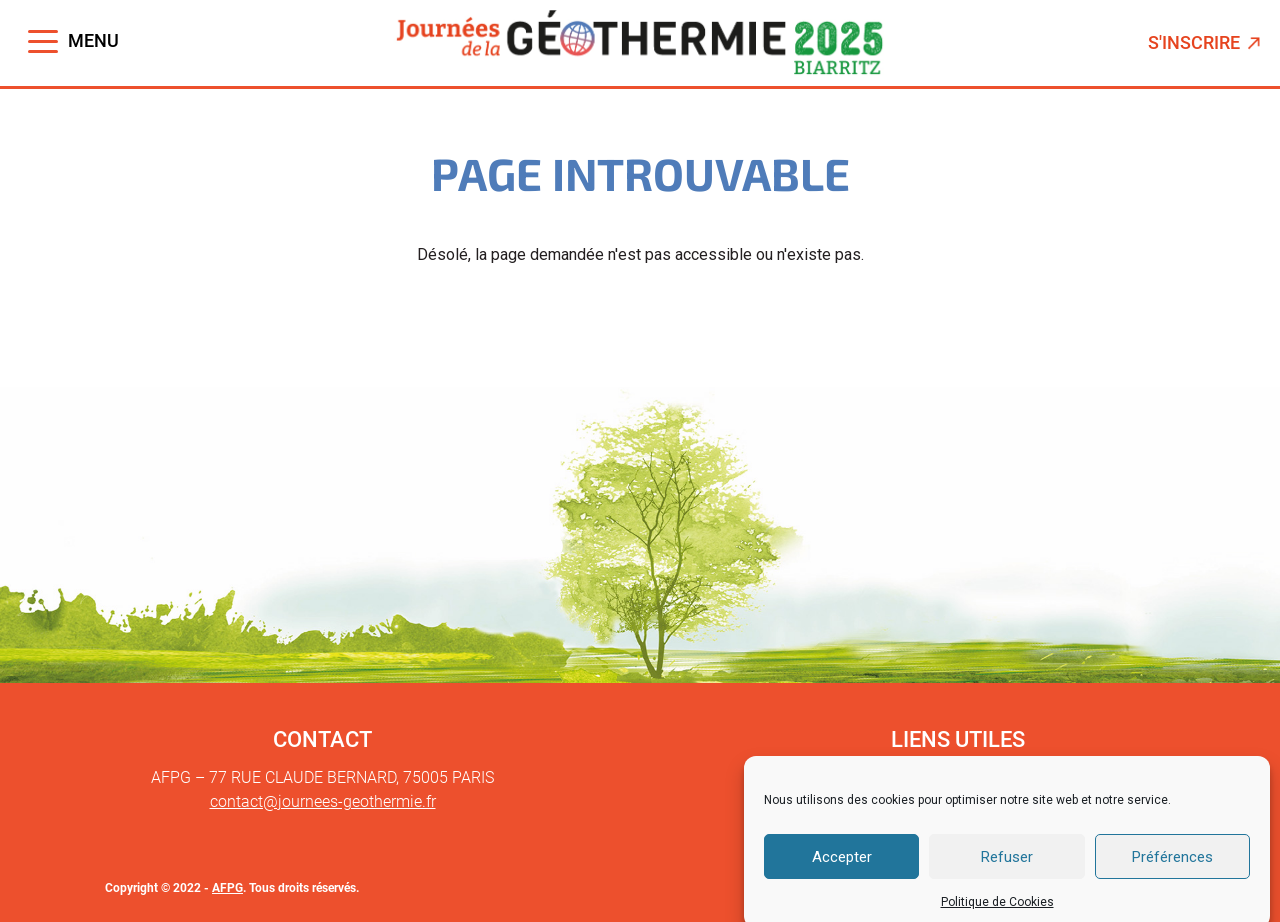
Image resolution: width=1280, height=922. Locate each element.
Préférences (1172, 866)
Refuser (1007, 866)
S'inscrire (1206, 42)
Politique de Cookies (997, 912)
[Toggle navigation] (73, 41)
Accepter (842, 866)
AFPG (227, 888)
